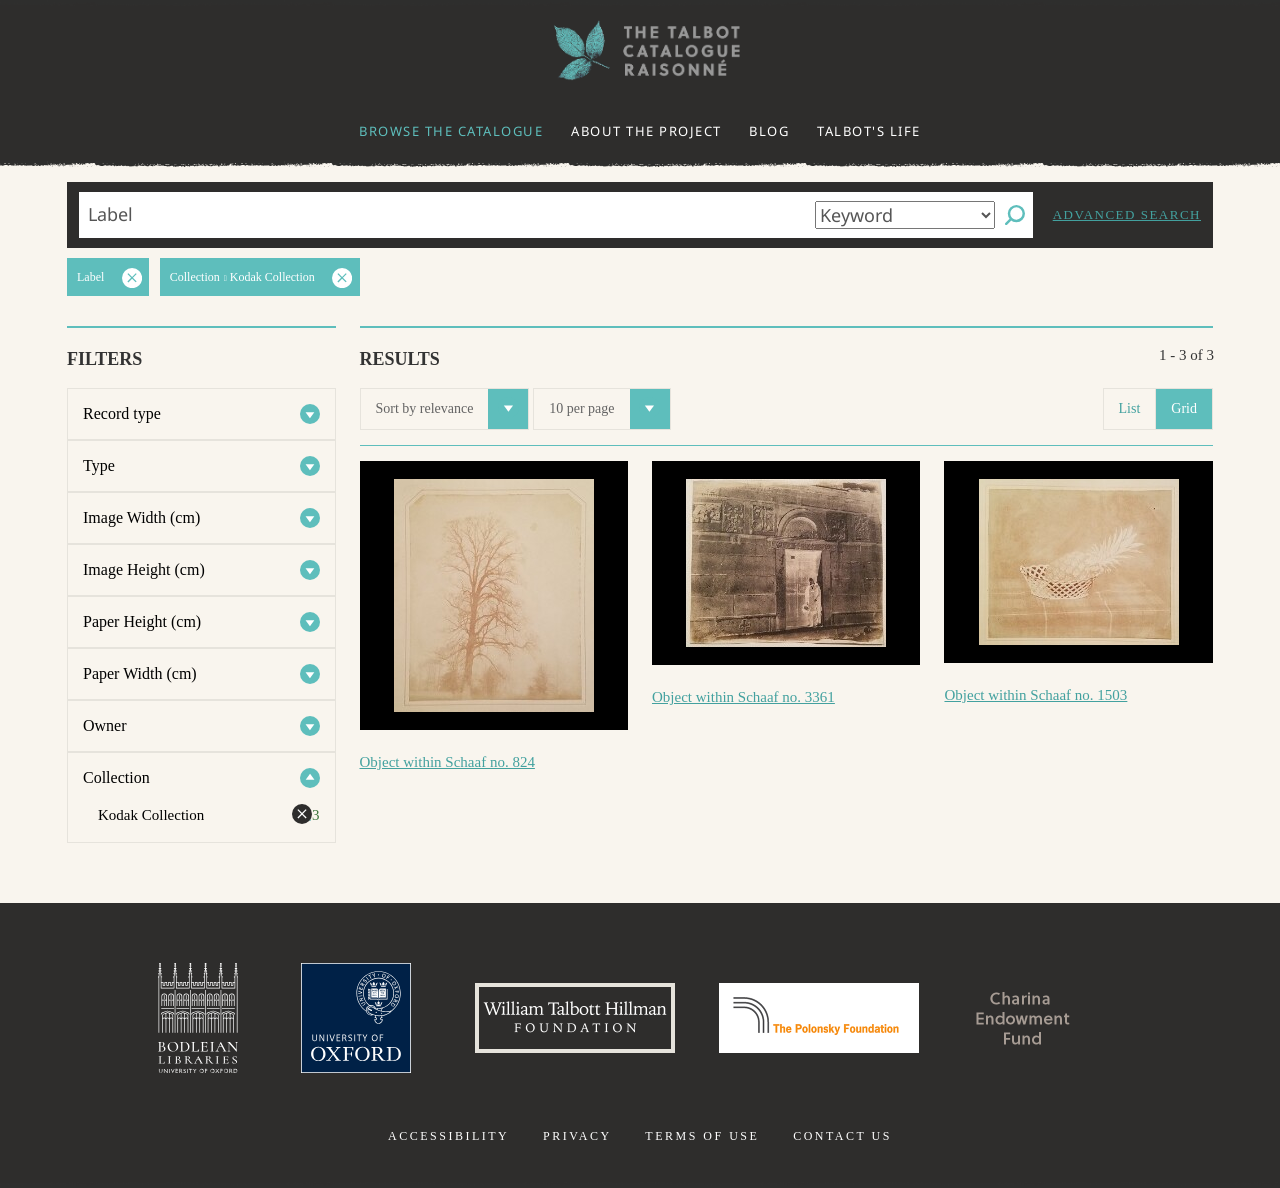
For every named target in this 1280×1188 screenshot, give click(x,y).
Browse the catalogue (451, 131)
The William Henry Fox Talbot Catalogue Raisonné (640, 50)
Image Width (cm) (141, 517)
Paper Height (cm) (142, 621)
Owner (105, 725)
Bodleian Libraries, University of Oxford (198, 1018)
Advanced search (1127, 214)
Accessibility (448, 1136)
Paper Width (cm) (140, 673)
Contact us (842, 1136)
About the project (646, 131)
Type (99, 465)
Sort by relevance (452, 409)
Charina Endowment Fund (1023, 1018)
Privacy (577, 1136)
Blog (769, 131)
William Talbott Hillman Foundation (575, 1018)
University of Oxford (356, 1018)
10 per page (609, 409)
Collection (116, 777)
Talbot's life (869, 131)
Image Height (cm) (144, 569)
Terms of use (702, 1136)
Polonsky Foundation (819, 1018)
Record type (122, 413)
